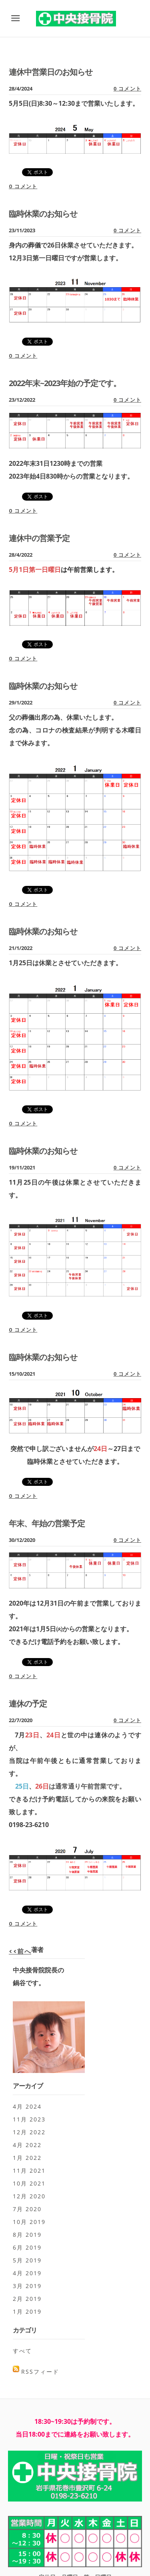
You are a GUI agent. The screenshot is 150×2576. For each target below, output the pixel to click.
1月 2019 (27, 2311)
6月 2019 (27, 2247)
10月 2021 (29, 2183)
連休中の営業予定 (39, 538)
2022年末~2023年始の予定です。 (65, 383)
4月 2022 (27, 2145)
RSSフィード (40, 2371)
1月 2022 (27, 2157)
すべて (22, 2351)
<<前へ (20, 1951)
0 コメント (127, 88)
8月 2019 (27, 2234)
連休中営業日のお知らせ (50, 71)
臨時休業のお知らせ (43, 213)
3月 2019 (27, 2286)
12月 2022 (29, 2132)
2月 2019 (27, 2298)
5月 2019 (27, 2260)
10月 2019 (29, 2222)
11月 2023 (29, 2119)
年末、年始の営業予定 (47, 1523)
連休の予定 (28, 1703)
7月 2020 (27, 2209)
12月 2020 (29, 2196)
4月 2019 (27, 2273)
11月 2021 (29, 2170)
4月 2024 (27, 2106)
